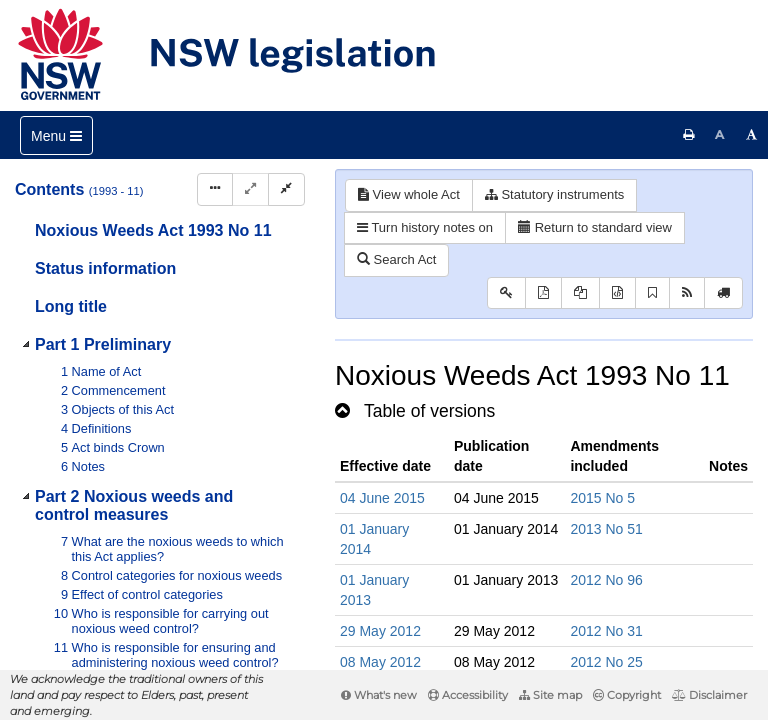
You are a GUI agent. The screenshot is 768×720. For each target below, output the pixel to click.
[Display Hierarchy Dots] (215, 189)
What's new (379, 695)
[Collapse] (286, 189)
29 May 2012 (380, 631)
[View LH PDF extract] (580, 293)
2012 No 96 (606, 580)
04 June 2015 (382, 498)
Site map (550, 695)
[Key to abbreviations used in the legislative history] (506, 293)
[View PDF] (543, 293)
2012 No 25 (606, 662)
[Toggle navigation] (56, 135)
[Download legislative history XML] (617, 293)
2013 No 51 (606, 529)
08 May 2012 (380, 662)
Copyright (627, 695)
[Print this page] (689, 135)
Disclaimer (709, 695)
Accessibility (468, 695)
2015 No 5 (602, 498)
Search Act (396, 259)
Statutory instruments (554, 194)
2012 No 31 (606, 631)
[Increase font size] (752, 135)
